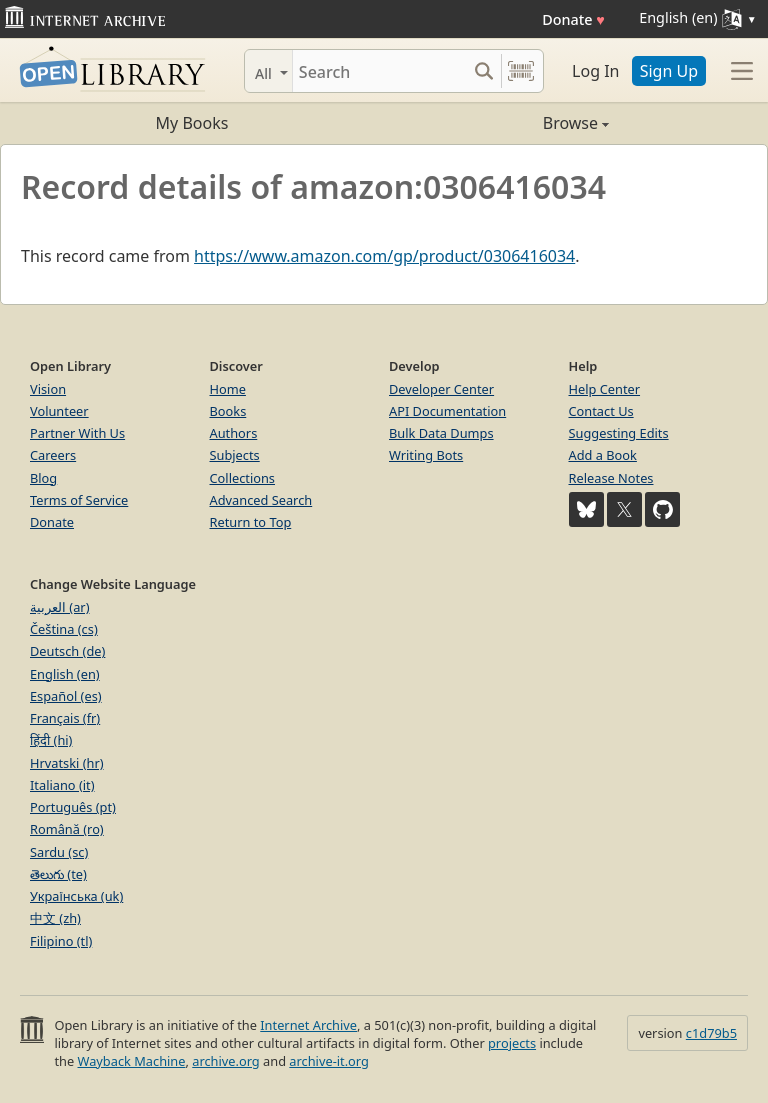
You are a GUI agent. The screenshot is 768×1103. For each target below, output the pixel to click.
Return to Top (251, 522)
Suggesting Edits (619, 433)
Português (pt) (73, 807)
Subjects (235, 455)
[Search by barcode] (521, 71)
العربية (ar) (59, 607)
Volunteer (59, 411)
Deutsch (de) (67, 651)
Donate (573, 19)
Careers (53, 455)
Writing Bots (426, 455)
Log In (595, 71)
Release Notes (611, 478)
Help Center (605, 389)
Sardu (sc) (59, 852)
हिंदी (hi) (51, 740)
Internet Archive (308, 1025)
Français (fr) (65, 718)
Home (228, 389)
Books (228, 411)
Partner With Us (77, 433)
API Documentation (447, 411)
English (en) (65, 674)
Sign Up (669, 71)
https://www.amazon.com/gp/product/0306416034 (384, 256)
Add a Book (603, 455)
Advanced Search (261, 500)
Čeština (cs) (64, 629)
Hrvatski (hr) (67, 763)
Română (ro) (67, 829)
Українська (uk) (76, 896)
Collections (243, 478)
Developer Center (441, 389)
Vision (48, 389)
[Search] (379, 71)
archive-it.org (329, 1061)
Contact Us (601, 411)
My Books (192, 123)
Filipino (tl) (61, 941)
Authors (234, 433)
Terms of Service (79, 500)
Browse (496, 123)
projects (512, 1043)
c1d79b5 (711, 1033)
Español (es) (66, 696)
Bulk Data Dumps (441, 433)
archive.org (225, 1061)
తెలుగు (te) (58, 874)
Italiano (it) (62, 785)
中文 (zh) (55, 918)
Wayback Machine (132, 1061)
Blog (43, 478)
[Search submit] (483, 71)
